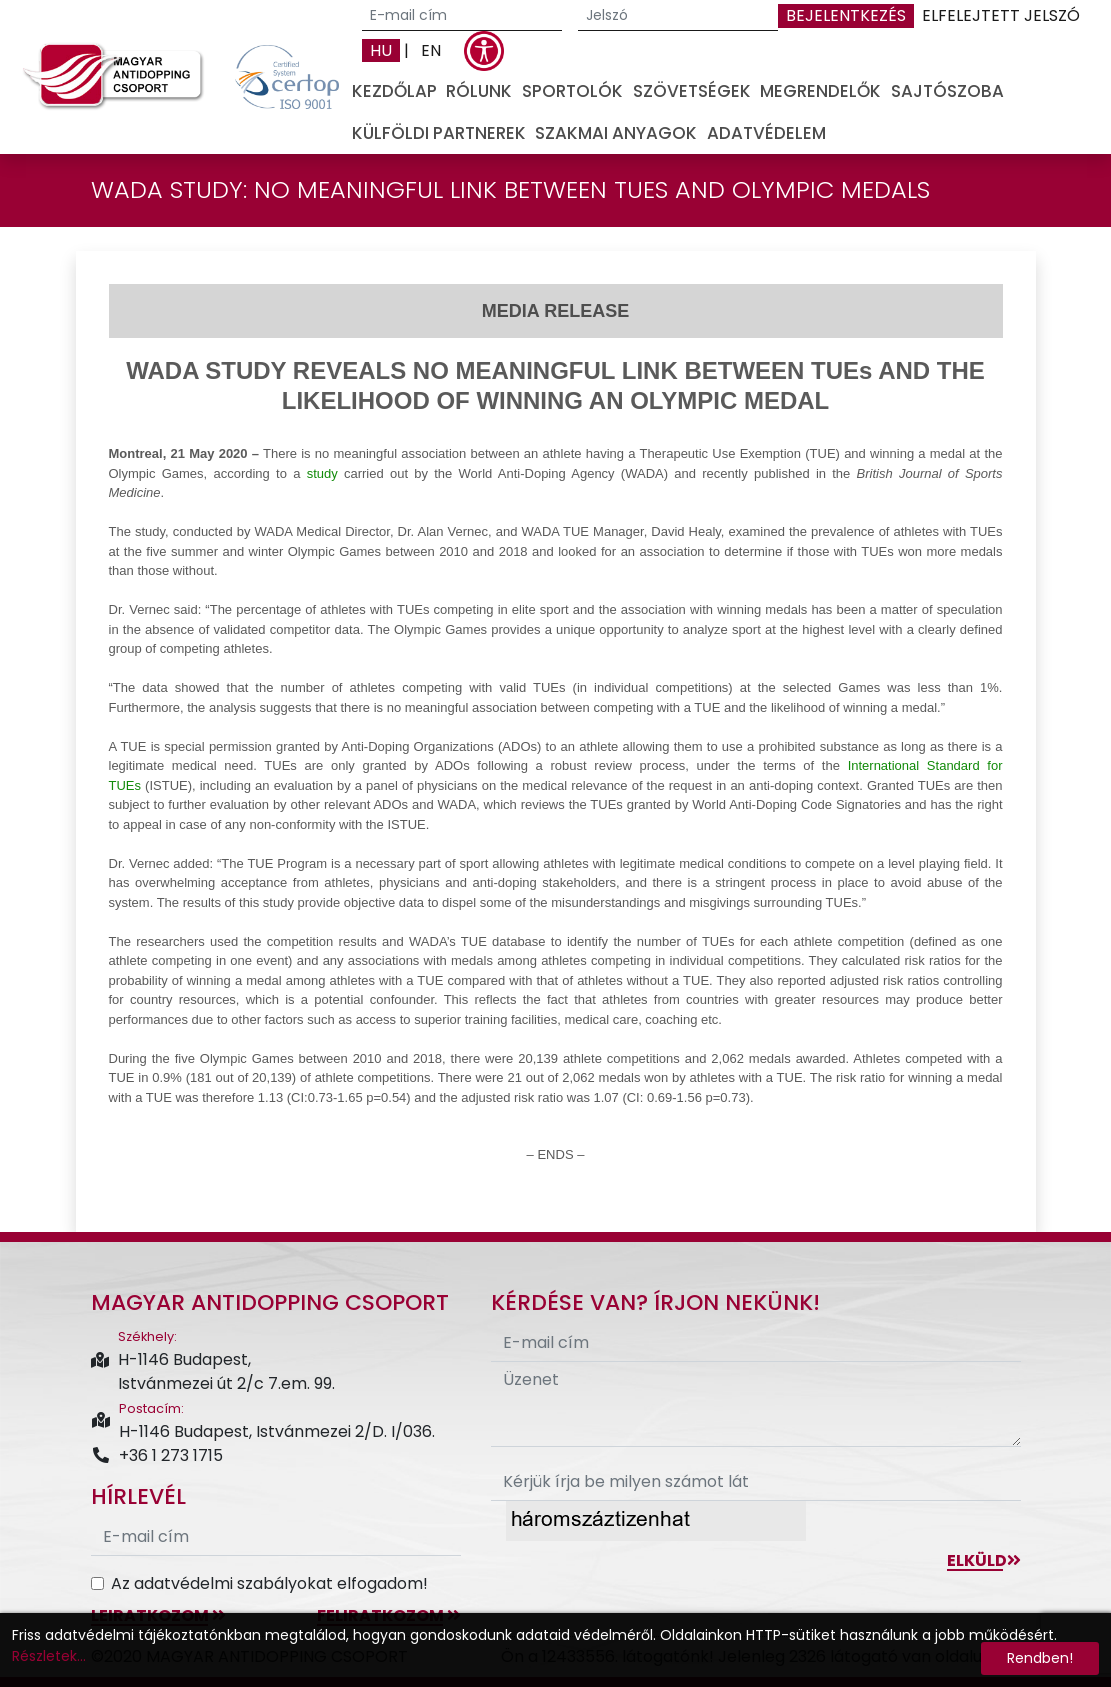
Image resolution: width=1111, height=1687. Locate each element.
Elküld (984, 1560)
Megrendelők (820, 91)
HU (381, 50)
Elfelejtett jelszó (1001, 15)
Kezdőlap (394, 91)
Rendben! (1040, 1658)
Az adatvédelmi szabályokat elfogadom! (269, 1583)
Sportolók (572, 91)
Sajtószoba (947, 91)
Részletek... (49, 1656)
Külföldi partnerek (439, 133)
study (322, 473)
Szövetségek (692, 91)
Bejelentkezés (846, 15)
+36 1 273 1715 (157, 1455)
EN (431, 50)
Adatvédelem (766, 133)
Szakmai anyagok (616, 133)
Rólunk (479, 91)
